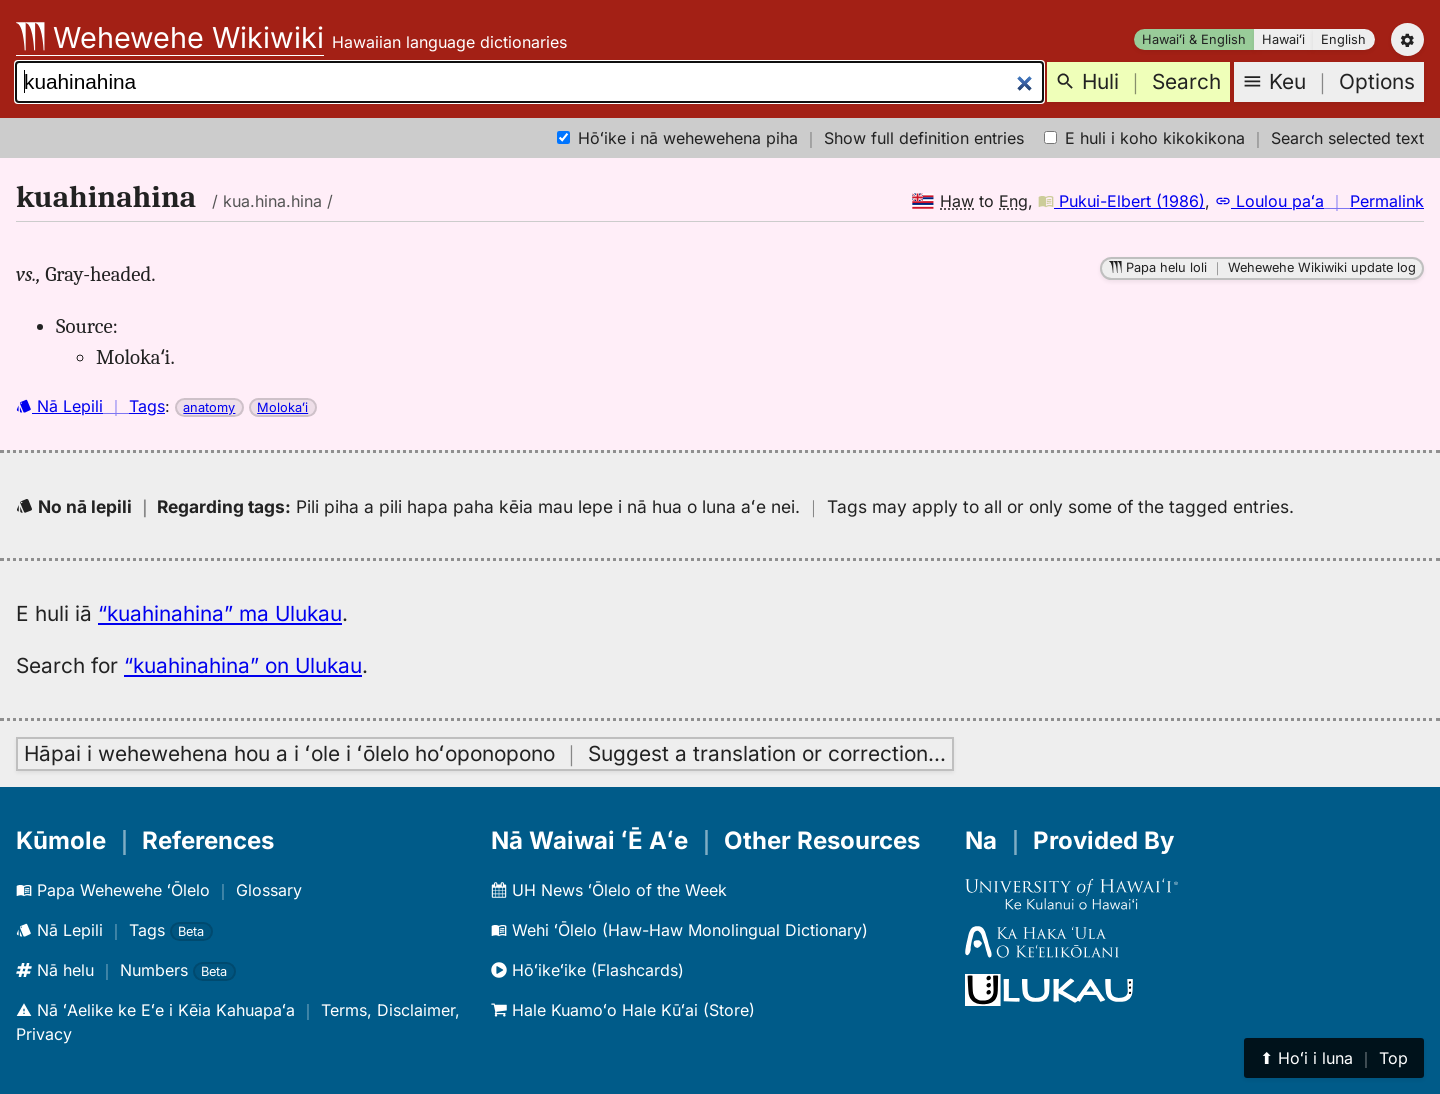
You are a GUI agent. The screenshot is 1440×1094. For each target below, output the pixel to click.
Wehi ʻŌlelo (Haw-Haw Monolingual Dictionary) (679, 930)
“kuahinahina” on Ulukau (243, 665)
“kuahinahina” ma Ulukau (220, 613)
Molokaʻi (282, 407)
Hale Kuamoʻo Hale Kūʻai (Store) (623, 1010)
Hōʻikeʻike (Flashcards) (587, 970)
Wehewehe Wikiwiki (170, 37)
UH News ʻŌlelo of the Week (609, 890)
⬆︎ (1334, 1058)
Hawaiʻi (1283, 39)
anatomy (209, 407)
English (1343, 39)
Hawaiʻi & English (1194, 39)
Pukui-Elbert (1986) (1121, 201)
